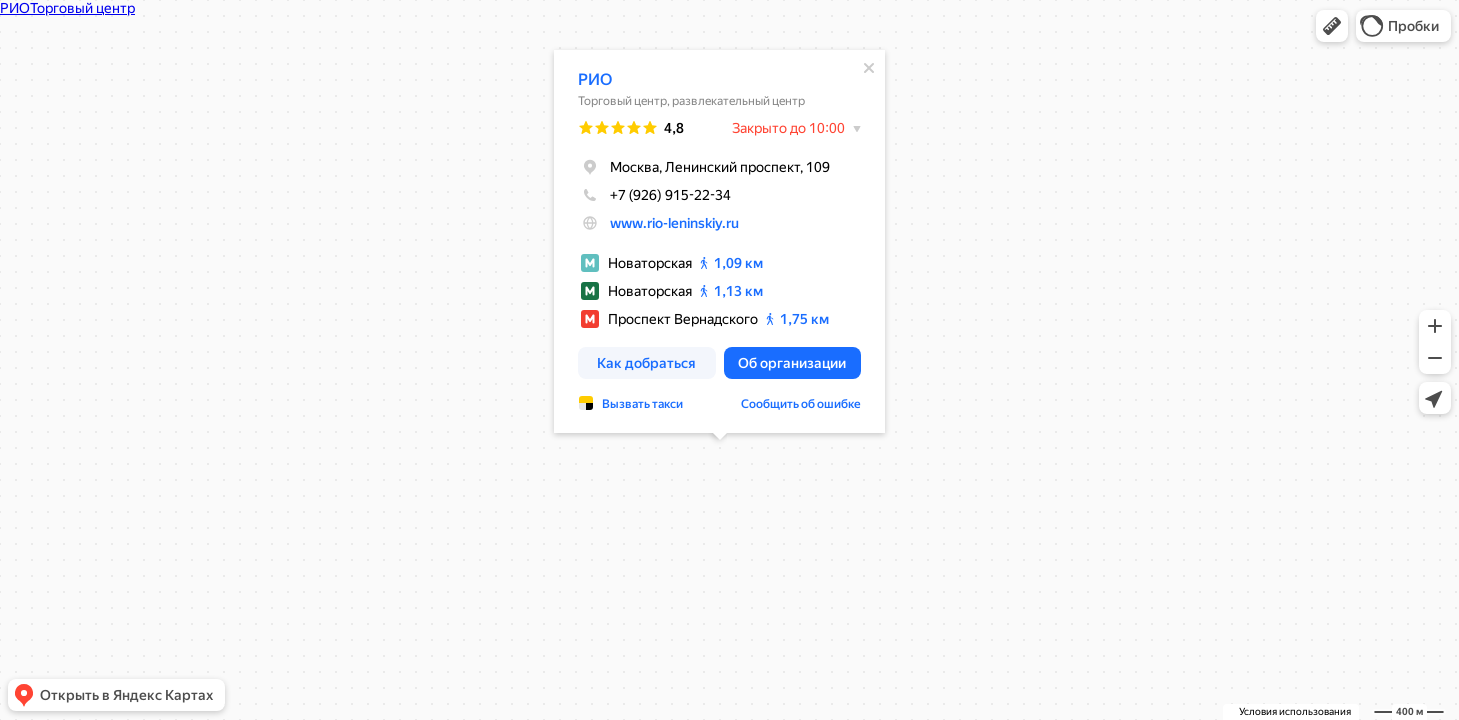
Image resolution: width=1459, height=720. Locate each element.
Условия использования (1295, 711)
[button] (1332, 26)
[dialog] (719, 241)
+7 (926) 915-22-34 (654, 195)
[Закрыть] (869, 68)
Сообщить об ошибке (801, 404)
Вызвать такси (642, 404)
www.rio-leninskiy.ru (674, 223)
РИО (595, 79)
